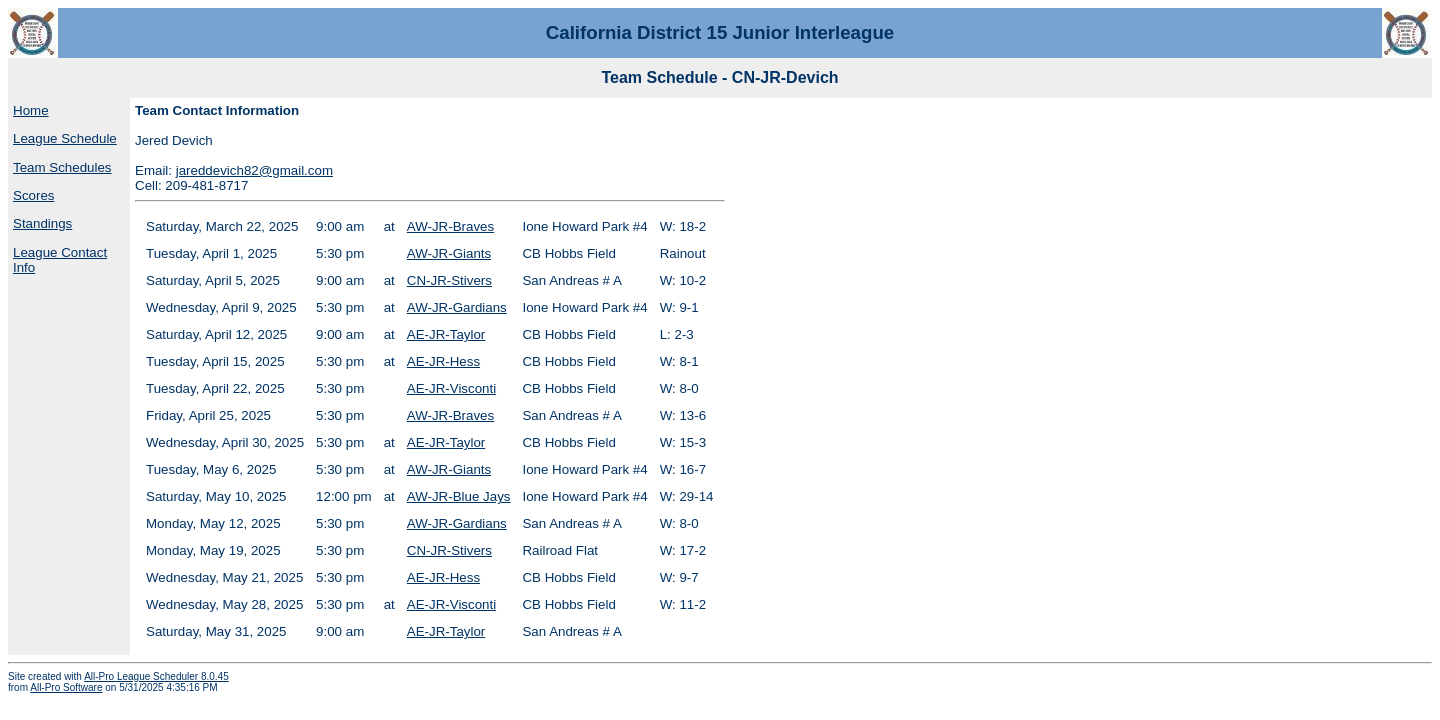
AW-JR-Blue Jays (459, 496)
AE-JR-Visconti (451, 388)
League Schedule (65, 138)
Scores (33, 195)
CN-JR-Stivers (449, 280)
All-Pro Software (66, 687)
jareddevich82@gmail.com (254, 170)
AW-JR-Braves (450, 226)
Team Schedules (62, 167)
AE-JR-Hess (443, 361)
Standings (42, 223)
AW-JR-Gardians (457, 307)
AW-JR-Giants (449, 253)
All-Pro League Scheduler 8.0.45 (156, 676)
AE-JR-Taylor (446, 334)
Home (31, 110)
